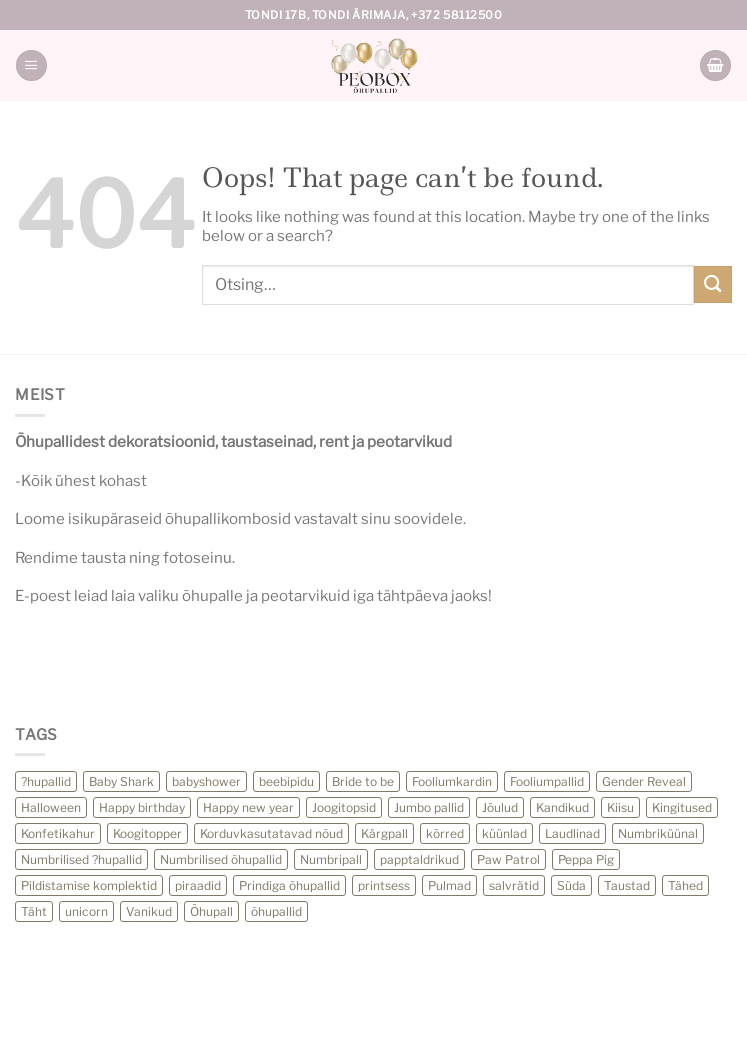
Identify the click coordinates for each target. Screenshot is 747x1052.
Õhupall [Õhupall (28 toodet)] (211, 911)
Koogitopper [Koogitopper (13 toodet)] (147, 833)
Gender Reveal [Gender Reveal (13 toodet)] (644, 781)
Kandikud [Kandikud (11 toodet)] (562, 807)
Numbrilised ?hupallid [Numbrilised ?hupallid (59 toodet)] (81, 859)
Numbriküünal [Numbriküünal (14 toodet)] (658, 833)
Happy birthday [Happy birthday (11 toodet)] (142, 807)
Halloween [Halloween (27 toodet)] (51, 807)
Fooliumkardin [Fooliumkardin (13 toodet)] (452, 781)
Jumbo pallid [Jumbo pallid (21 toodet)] (429, 807)
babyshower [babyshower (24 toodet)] (206, 781)
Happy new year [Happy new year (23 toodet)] (248, 807)
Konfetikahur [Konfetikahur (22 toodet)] (58, 833)
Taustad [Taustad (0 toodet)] (627, 885)
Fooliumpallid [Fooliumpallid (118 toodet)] (547, 781)
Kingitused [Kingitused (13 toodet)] (682, 807)
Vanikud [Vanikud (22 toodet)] (149, 911)
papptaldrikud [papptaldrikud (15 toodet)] (419, 859)
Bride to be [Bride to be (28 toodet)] (363, 781)
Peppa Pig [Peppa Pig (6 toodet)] (586, 859)
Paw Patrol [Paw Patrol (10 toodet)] (508, 859)
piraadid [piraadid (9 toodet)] (198, 885)
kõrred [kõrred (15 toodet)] (445, 833)
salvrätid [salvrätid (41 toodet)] (514, 885)
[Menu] (31, 65)
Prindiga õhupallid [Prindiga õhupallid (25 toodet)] (289, 885)
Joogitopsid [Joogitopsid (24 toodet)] (344, 807)
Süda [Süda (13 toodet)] (571, 885)
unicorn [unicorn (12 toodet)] (86, 911)
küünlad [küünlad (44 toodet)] (504, 833)
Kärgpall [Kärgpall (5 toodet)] (384, 833)
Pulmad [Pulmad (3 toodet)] (449, 885)
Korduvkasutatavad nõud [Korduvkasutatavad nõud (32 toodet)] (271, 833)
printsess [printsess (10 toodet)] (384, 885)
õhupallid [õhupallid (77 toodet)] (276, 911)
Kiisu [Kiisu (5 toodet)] (620, 807)
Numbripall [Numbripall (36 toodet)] (331, 859)
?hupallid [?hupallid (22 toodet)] (46, 781)
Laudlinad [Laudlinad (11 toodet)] (572, 833)
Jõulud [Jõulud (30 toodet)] (500, 807)
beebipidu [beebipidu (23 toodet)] (286, 781)
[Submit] (713, 284)
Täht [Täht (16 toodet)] (34, 911)
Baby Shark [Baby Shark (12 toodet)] (121, 781)
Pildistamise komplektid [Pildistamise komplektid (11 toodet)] (89, 885)
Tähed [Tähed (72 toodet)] (685, 885)
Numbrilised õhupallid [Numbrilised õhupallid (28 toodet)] (221, 859)
